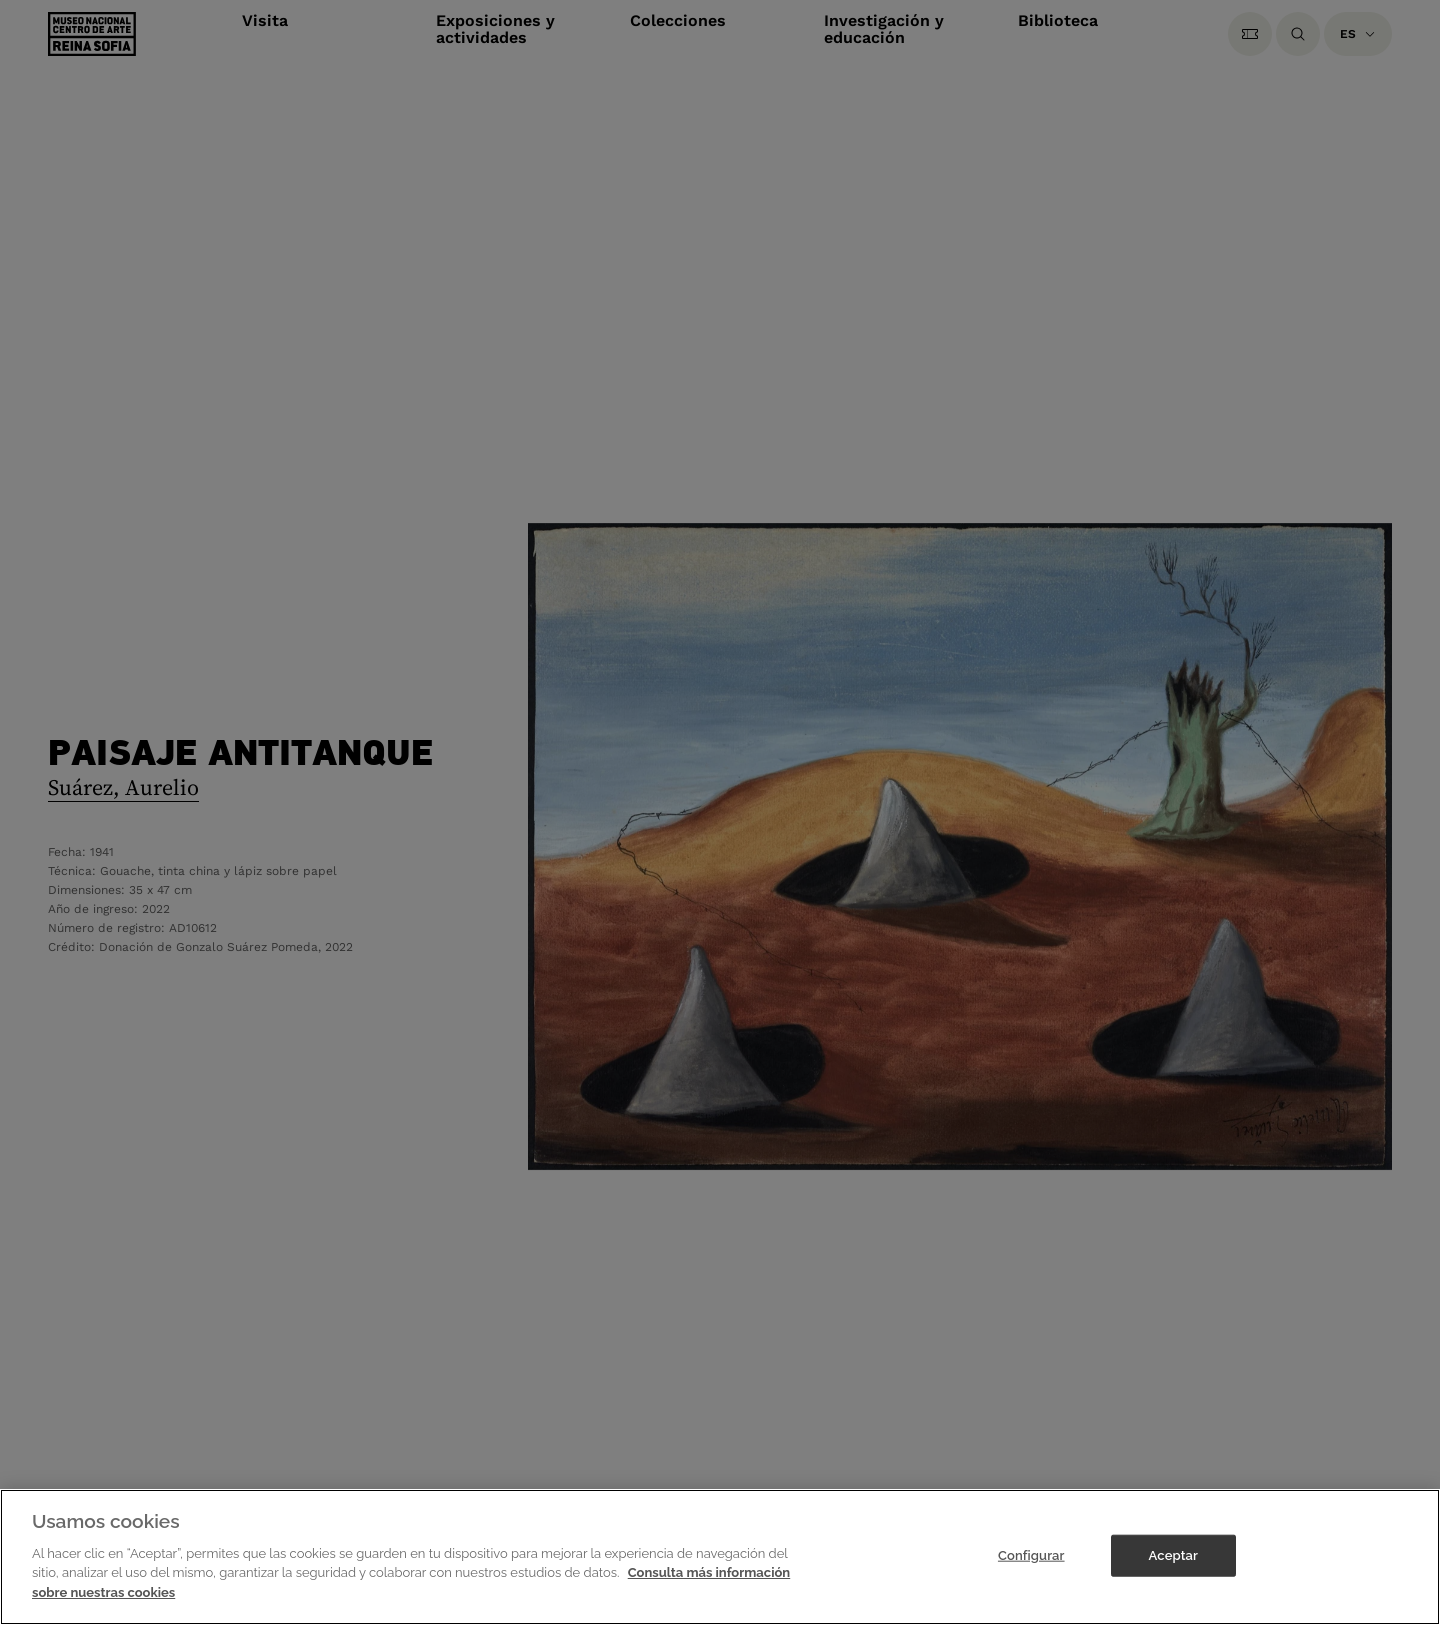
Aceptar (1173, 1571)
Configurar (1031, 1571)
